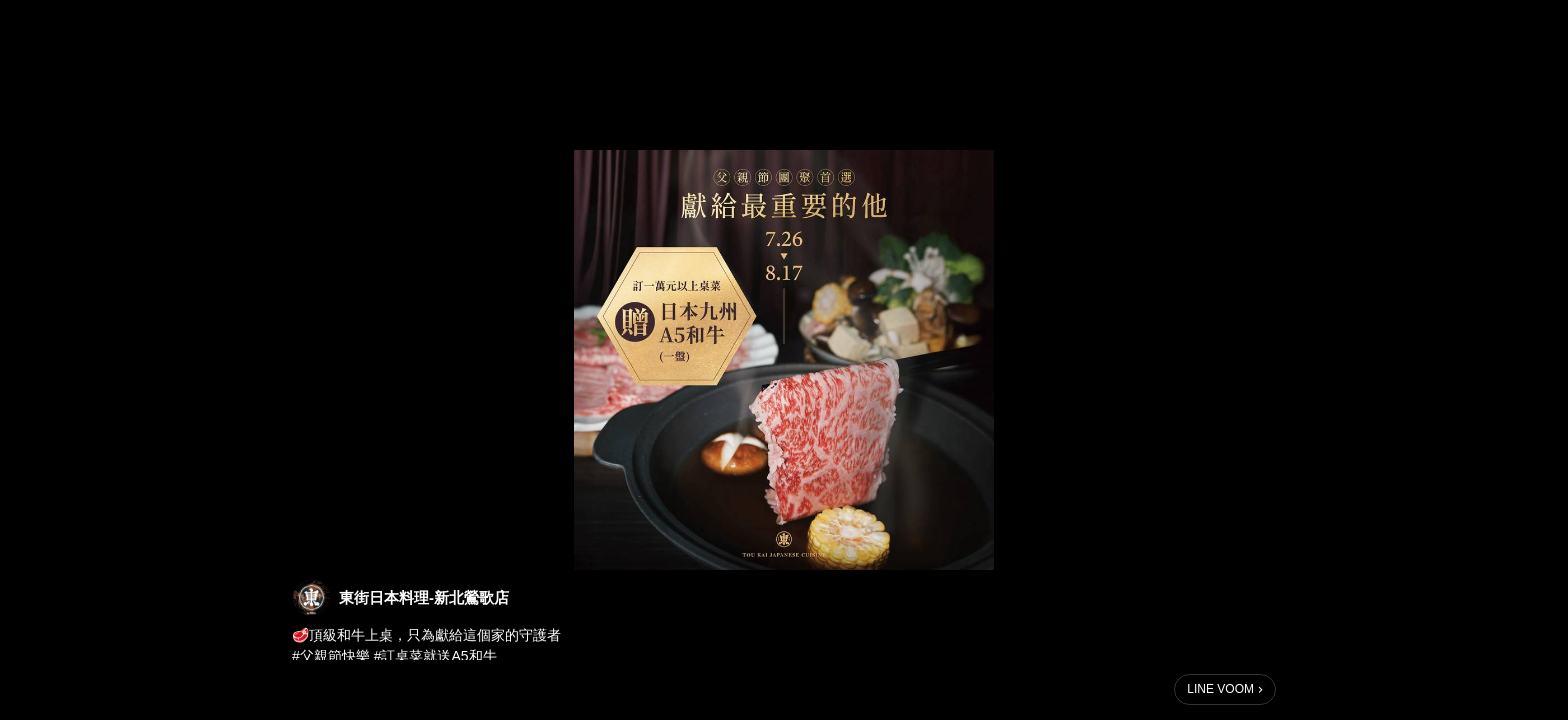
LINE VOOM (1220, 689)
